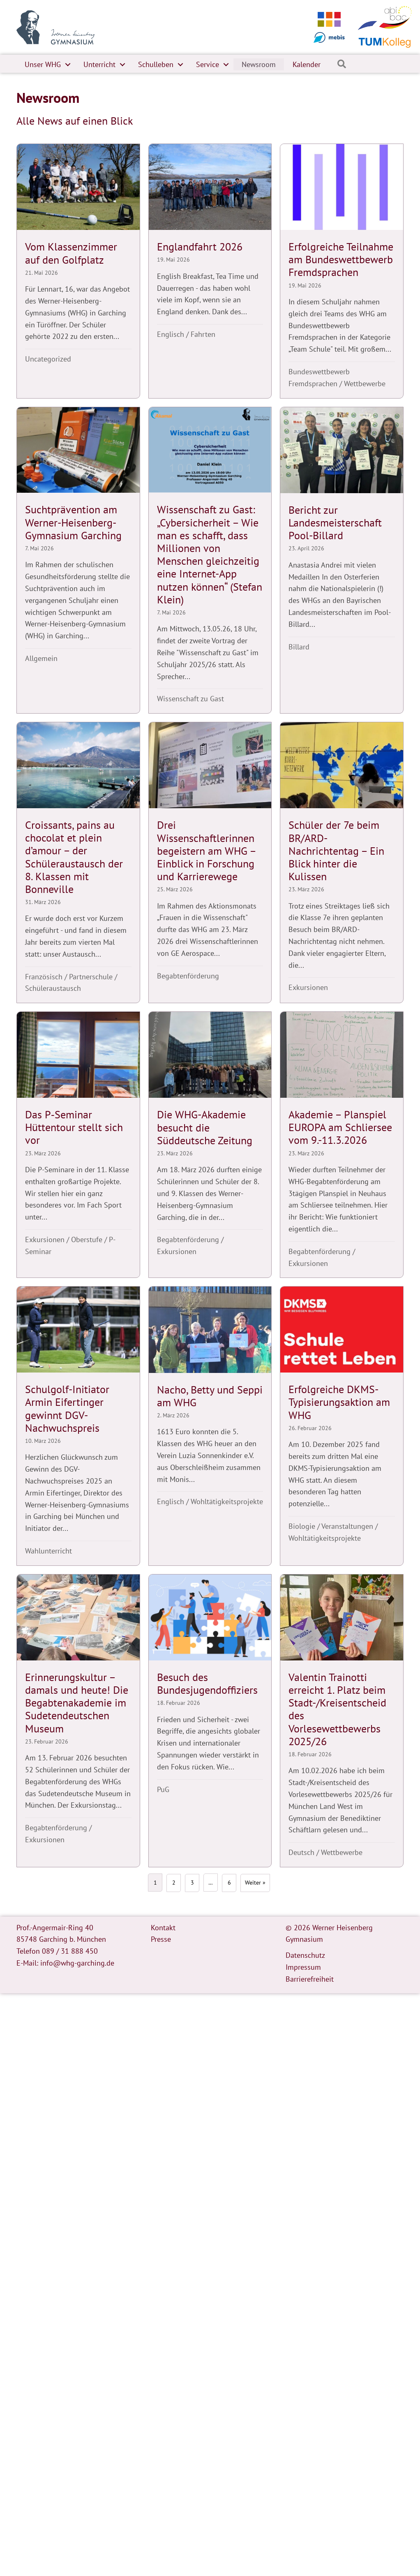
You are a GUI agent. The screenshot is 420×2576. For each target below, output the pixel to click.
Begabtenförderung (188, 976)
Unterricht (99, 64)
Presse (161, 1939)
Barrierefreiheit (310, 1978)
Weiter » (255, 1882)
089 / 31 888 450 (70, 1951)
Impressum (303, 1967)
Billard (298, 647)
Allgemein (41, 658)
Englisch (170, 334)
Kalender (307, 64)
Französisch (43, 976)
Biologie (301, 1526)
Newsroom (259, 64)
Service (207, 64)
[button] (68, 64)
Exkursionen (308, 987)
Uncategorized (48, 359)
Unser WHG (43, 64)
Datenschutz (305, 1955)
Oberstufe (86, 1239)
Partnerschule (91, 976)
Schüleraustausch (53, 988)
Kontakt (163, 1927)
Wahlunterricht (48, 1551)
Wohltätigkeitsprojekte (227, 1501)
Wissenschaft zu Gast (190, 698)
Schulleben (155, 64)
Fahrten (203, 334)
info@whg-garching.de (77, 1963)
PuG (163, 1789)
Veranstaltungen (347, 1526)
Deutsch (301, 1852)
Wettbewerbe (364, 383)
